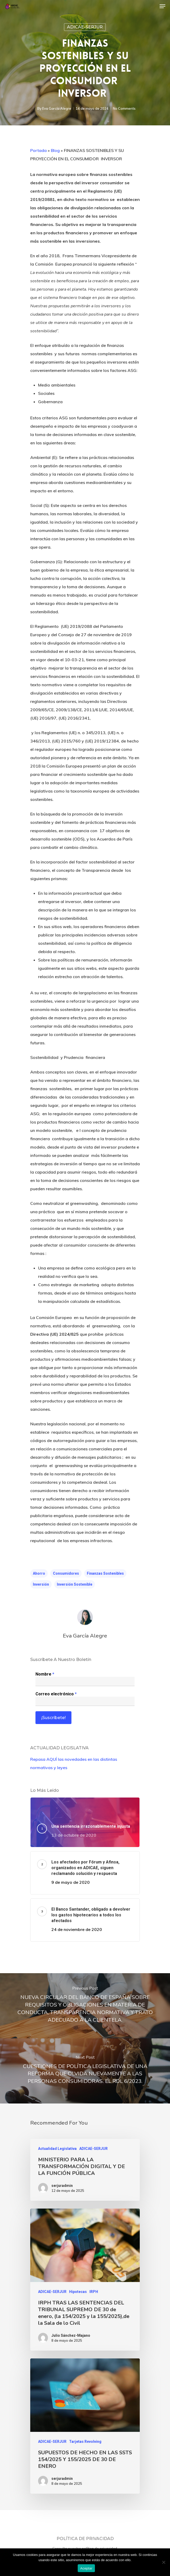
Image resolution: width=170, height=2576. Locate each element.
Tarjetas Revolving (85, 2441)
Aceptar (86, 2568)
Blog (55, 150)
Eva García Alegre (56, 108)
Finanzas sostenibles (105, 1573)
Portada (38, 150)
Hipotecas (78, 2292)
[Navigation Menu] (162, 6)
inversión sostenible (74, 1584)
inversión (41, 1584)
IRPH (93, 2292)
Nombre (44, 1674)
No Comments (124, 108)
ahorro (39, 1573)
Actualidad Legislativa (57, 2148)
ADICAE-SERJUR (85, 26)
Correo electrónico (56, 1693)
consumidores (66, 1573)
